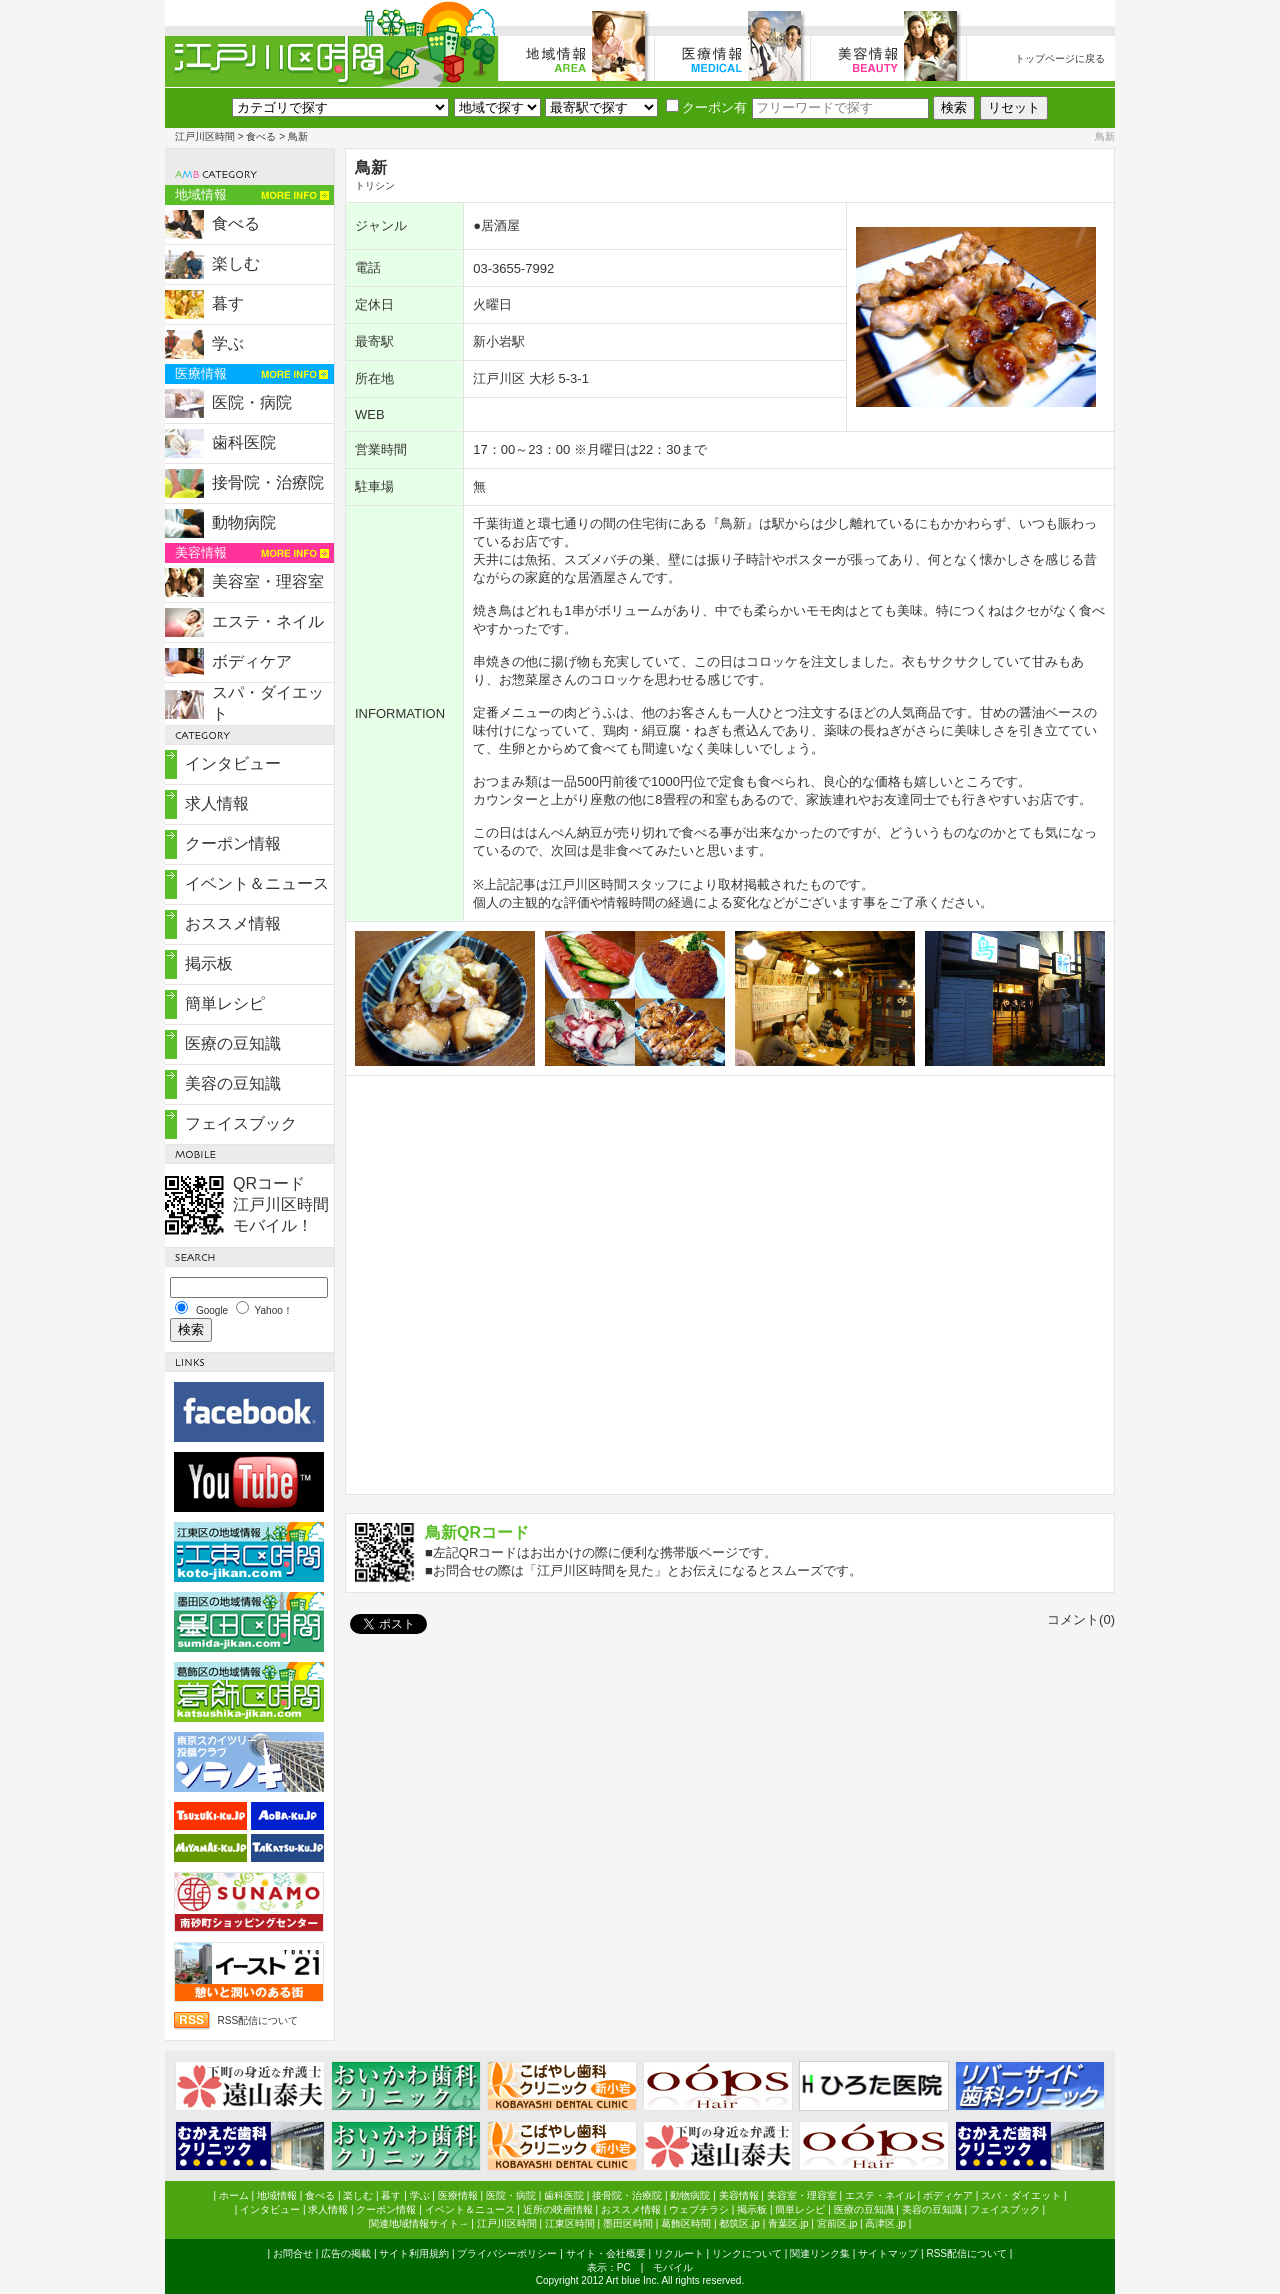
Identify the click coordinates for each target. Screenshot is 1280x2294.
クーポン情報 (233, 843)
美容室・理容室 (268, 581)
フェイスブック (241, 1123)
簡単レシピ (225, 1003)
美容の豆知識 (233, 1083)
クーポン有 (706, 107)
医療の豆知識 (233, 1043)
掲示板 (209, 963)
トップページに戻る (1060, 58)
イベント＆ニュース (257, 883)
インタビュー (233, 763)
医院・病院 (252, 402)
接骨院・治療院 (268, 482)
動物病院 (244, 522)
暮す (228, 303)
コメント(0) (1081, 1619)
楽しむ (236, 263)
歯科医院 (244, 442)
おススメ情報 (233, 923)
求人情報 (217, 803)
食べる (261, 136)
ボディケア (252, 661)
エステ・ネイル (268, 621)
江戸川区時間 (205, 136)
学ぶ (228, 343)
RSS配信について (257, 2020)
